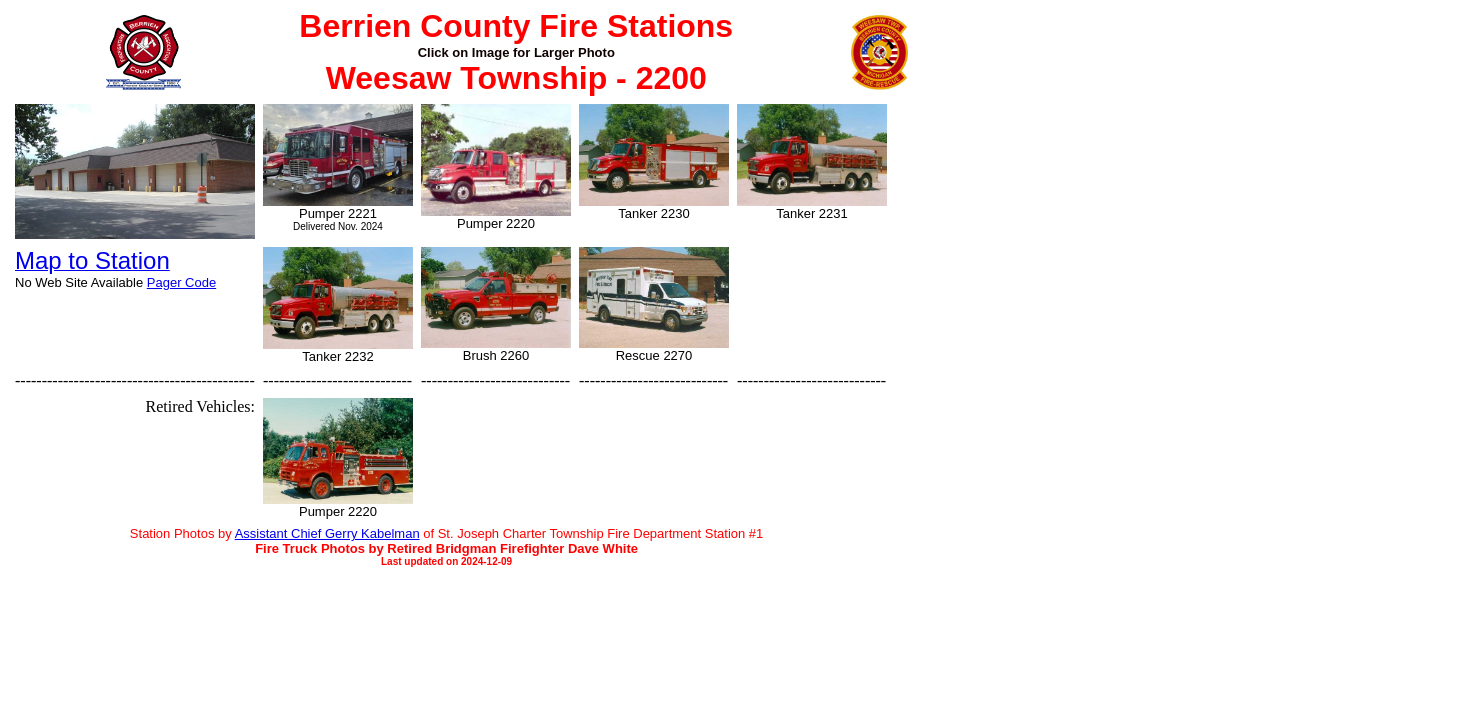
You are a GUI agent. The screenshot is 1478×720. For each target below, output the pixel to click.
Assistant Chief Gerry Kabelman (327, 533)
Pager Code (181, 282)
